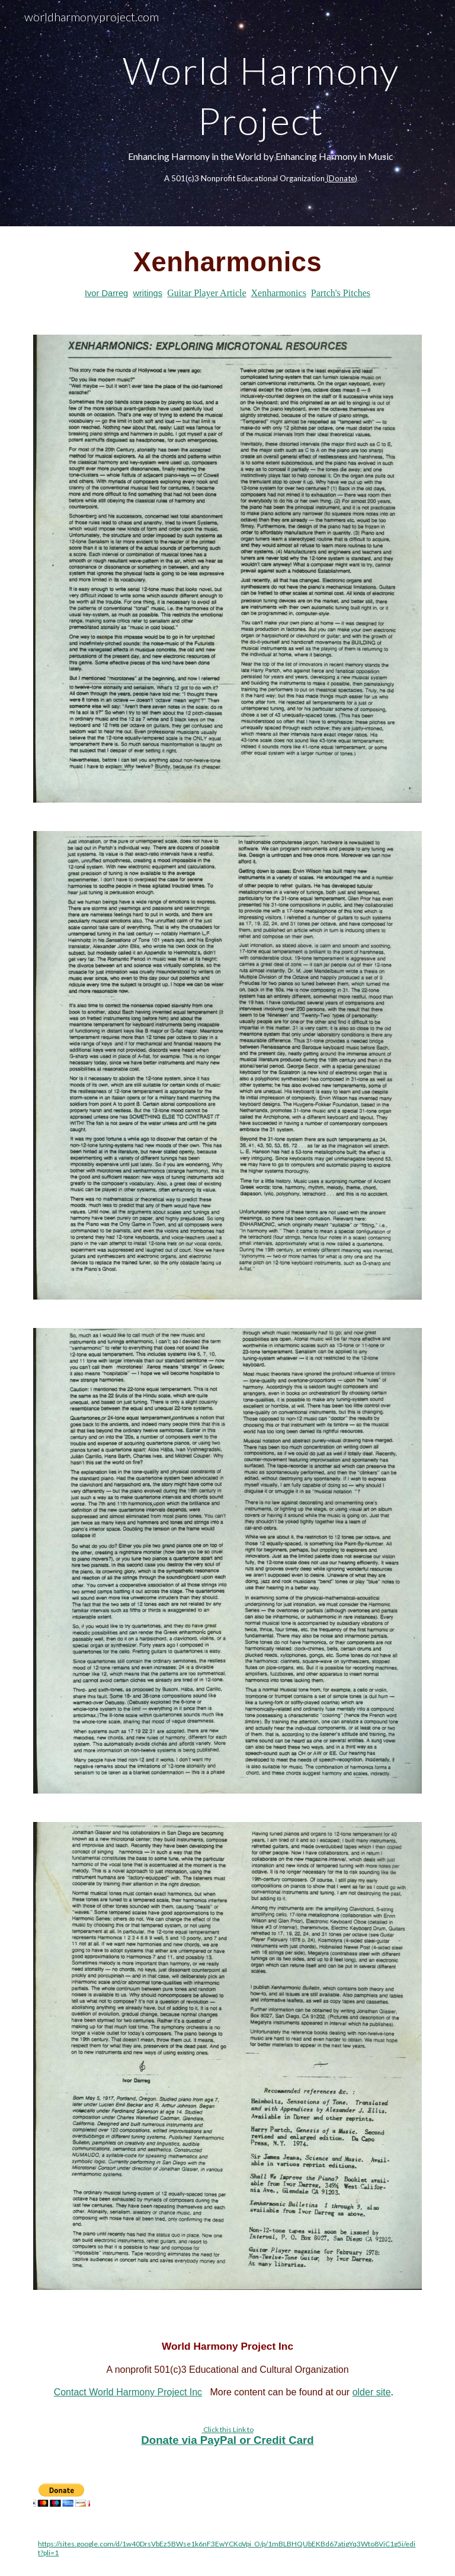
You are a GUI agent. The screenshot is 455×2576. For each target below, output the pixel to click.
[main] (260, 113)
